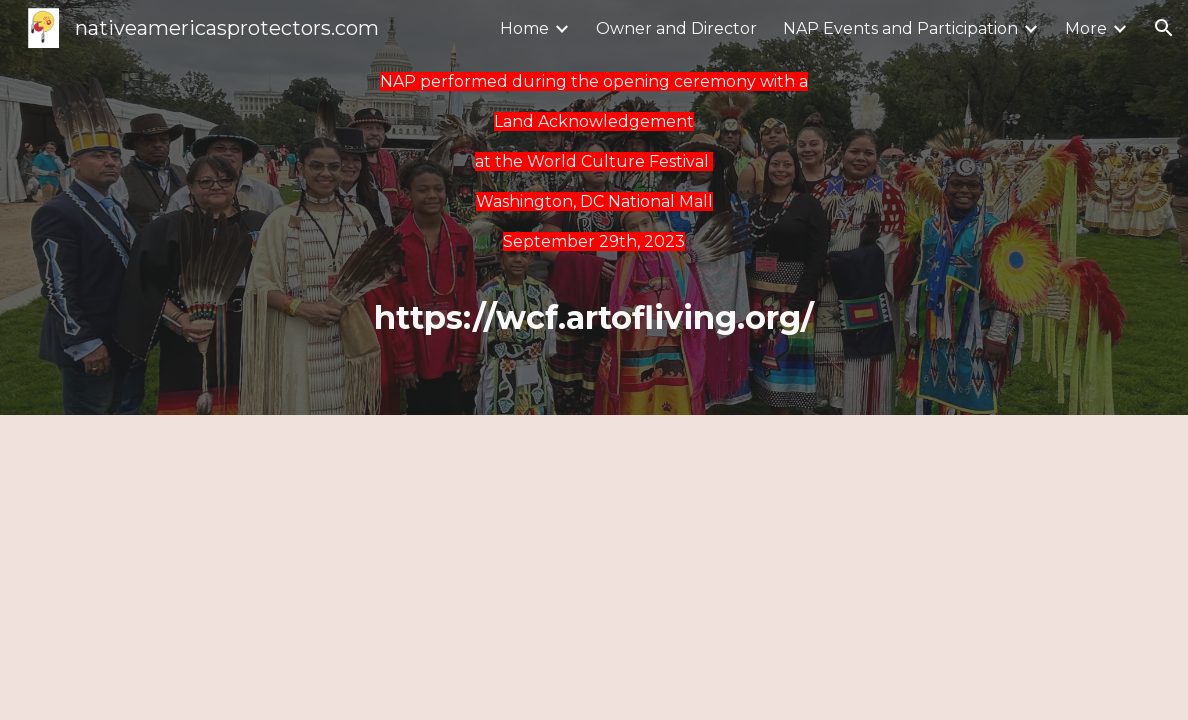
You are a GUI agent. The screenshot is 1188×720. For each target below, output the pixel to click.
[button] (1164, 28)
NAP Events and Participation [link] (900, 28)
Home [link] (524, 28)
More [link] (1086, 28)
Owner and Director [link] (676, 28)
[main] (594, 162)
